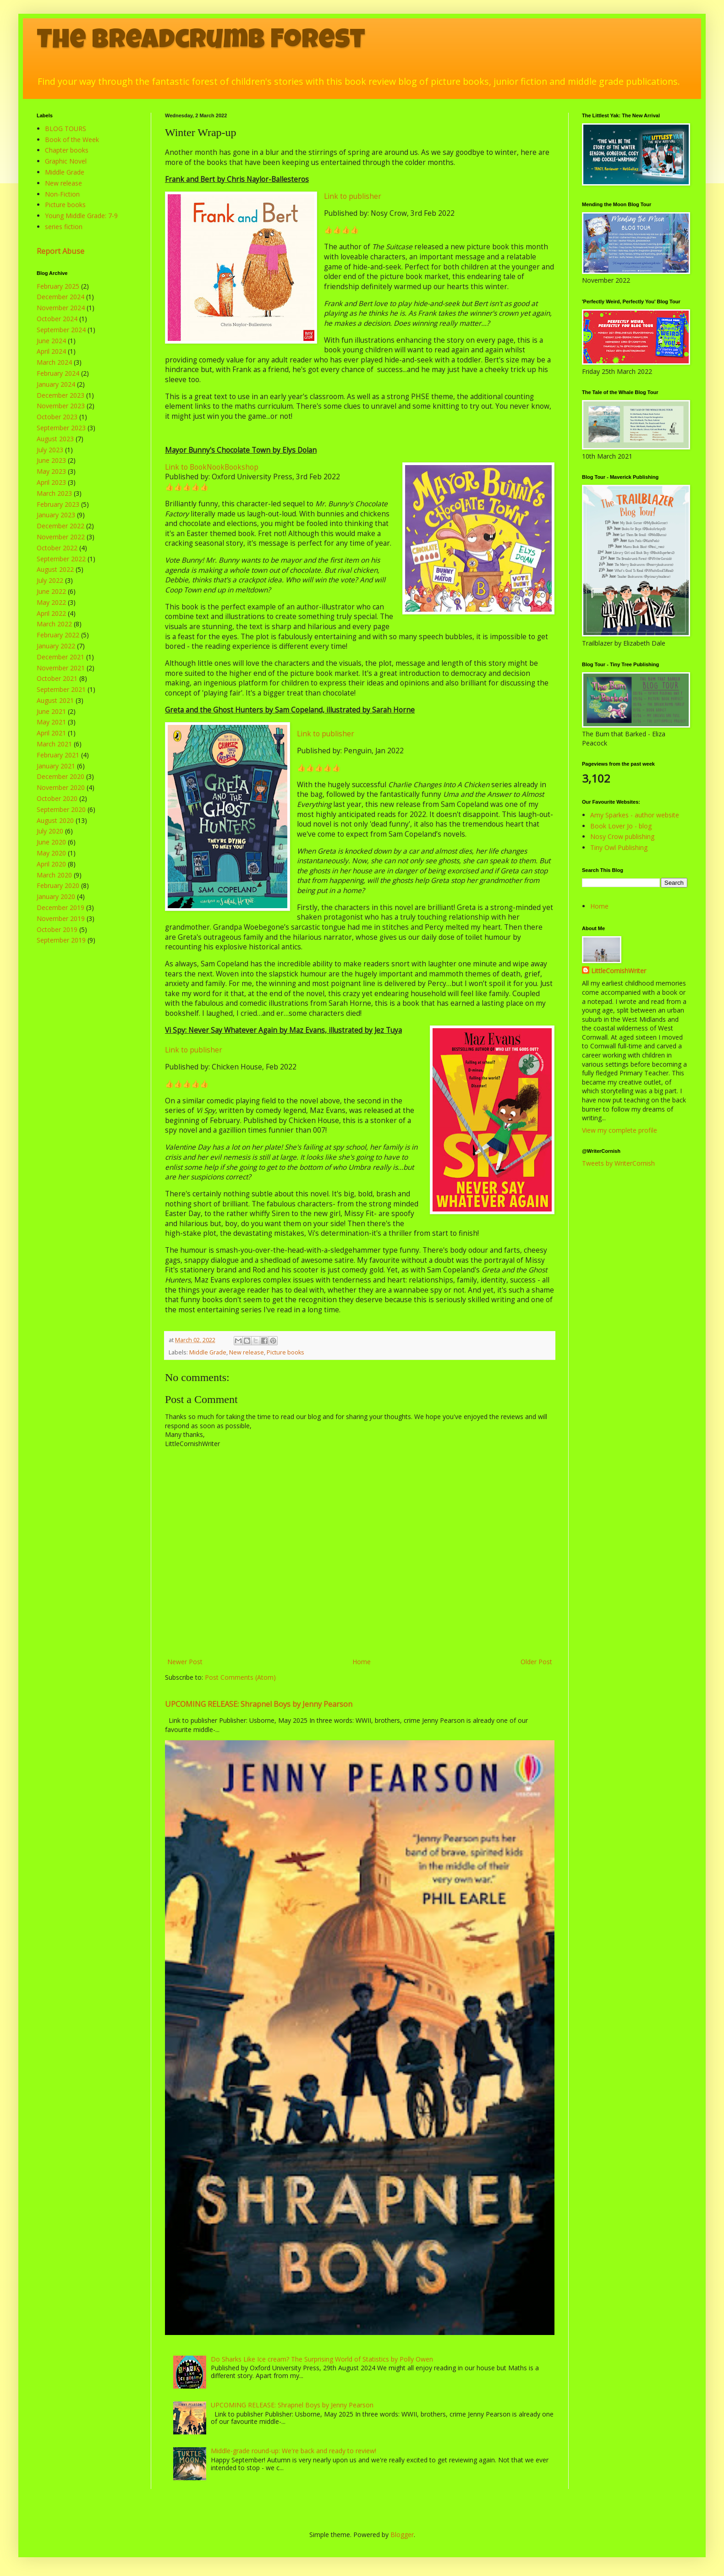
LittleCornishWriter (618, 970)
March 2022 (54, 623)
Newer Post (185, 1661)
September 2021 (61, 689)
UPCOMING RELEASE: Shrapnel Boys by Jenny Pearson (258, 1704)
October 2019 (57, 929)
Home (361, 1661)
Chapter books (66, 150)
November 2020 (61, 787)
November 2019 (61, 918)
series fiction (63, 226)
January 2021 (56, 766)
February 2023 (58, 504)
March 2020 (54, 875)
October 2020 (57, 798)
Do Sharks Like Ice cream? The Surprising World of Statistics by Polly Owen (322, 2359)
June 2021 (51, 711)
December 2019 (60, 907)
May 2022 (51, 602)
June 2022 (51, 591)
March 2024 (54, 362)
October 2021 (57, 678)
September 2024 (61, 329)
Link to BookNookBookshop (211, 467)
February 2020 (58, 885)
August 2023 (55, 438)
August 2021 (55, 700)
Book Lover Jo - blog (621, 826)
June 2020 (51, 842)
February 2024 (58, 373)
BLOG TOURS (65, 128)
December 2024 (60, 296)
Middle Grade (207, 1352)
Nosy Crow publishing (622, 836)
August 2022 (55, 569)
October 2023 (57, 416)
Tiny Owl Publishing (618, 847)
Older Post (536, 1661)
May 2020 (51, 853)
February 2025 (58, 286)
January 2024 (56, 384)
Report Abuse (60, 251)
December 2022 (60, 525)
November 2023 (61, 405)
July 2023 (50, 449)
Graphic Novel (66, 161)
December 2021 (60, 656)
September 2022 (61, 558)
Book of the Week (72, 139)
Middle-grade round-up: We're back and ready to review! (293, 2450)
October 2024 (57, 318)
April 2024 (51, 351)
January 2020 (56, 896)
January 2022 (56, 645)
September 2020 (61, 809)
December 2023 (60, 395)
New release (246, 1352)
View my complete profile (619, 1130)
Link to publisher (352, 196)
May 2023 (51, 471)
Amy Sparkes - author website (634, 815)
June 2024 (51, 340)
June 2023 (51, 460)
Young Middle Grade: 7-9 (81, 215)
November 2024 (61, 307)
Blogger (402, 2534)
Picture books (285, 1352)
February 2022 (58, 634)
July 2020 (50, 831)
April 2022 (51, 613)
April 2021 (51, 733)
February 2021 (58, 755)
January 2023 (56, 514)
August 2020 (55, 820)
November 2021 (61, 667)
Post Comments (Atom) (240, 1677)
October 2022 (57, 547)
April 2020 (51, 864)
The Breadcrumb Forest (201, 42)
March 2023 (54, 493)
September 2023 (61, 427)
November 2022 (61, 536)
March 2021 (54, 744)
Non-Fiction (62, 194)
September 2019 (61, 940)
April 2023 (51, 482)
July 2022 (50, 580)
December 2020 (60, 776)
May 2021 (51, 722)
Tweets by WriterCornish (618, 1163)
